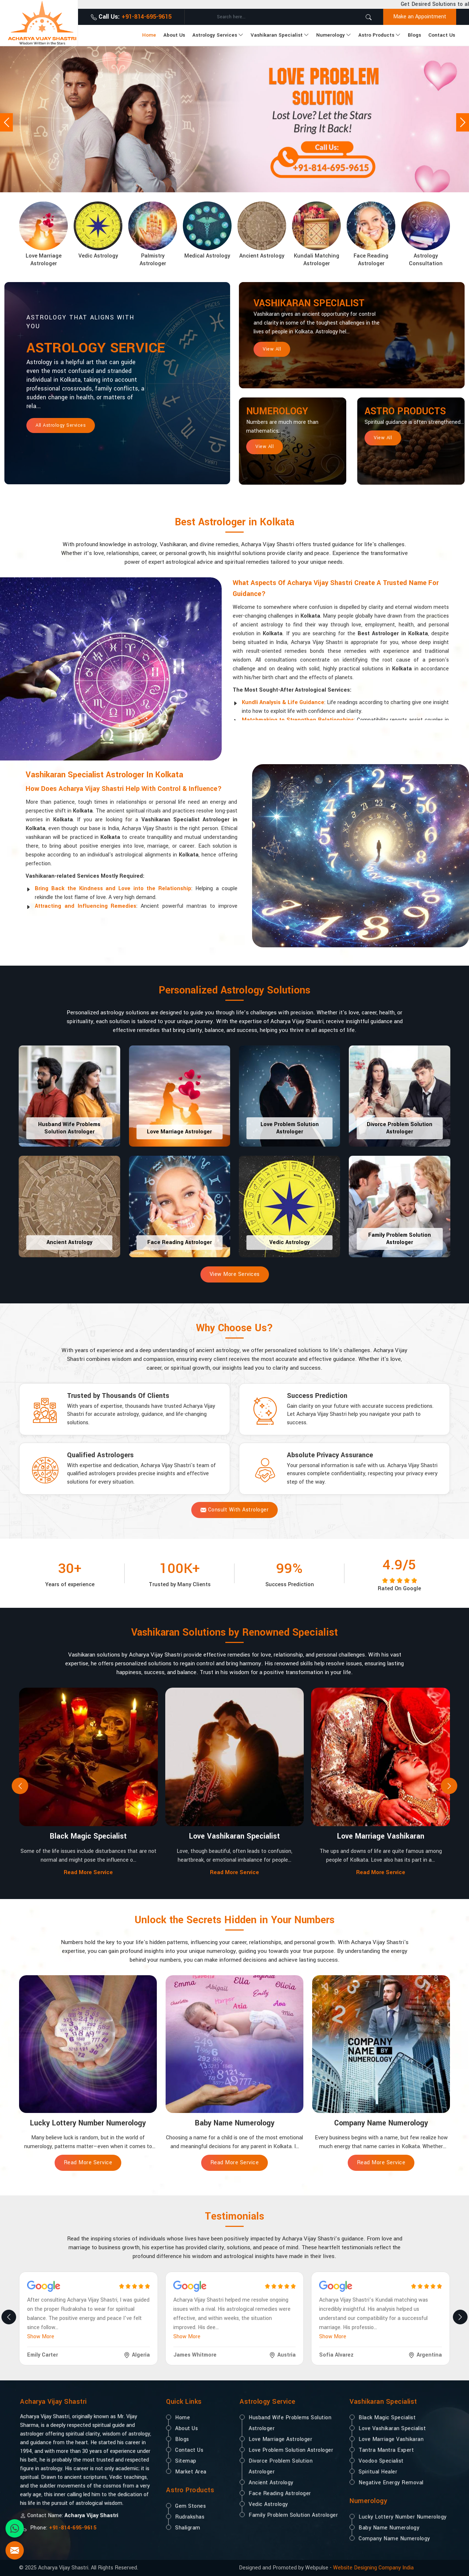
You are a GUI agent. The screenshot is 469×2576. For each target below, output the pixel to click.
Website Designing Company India (373, 2568)
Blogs (414, 35)
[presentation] (20, 1786)
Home (149, 35)
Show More (40, 2336)
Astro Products (379, 35)
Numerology (333, 35)
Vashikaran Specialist (280, 35)
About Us (174, 35)
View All (272, 349)
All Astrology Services (61, 425)
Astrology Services (217, 35)
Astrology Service (96, 348)
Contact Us (441, 35)
